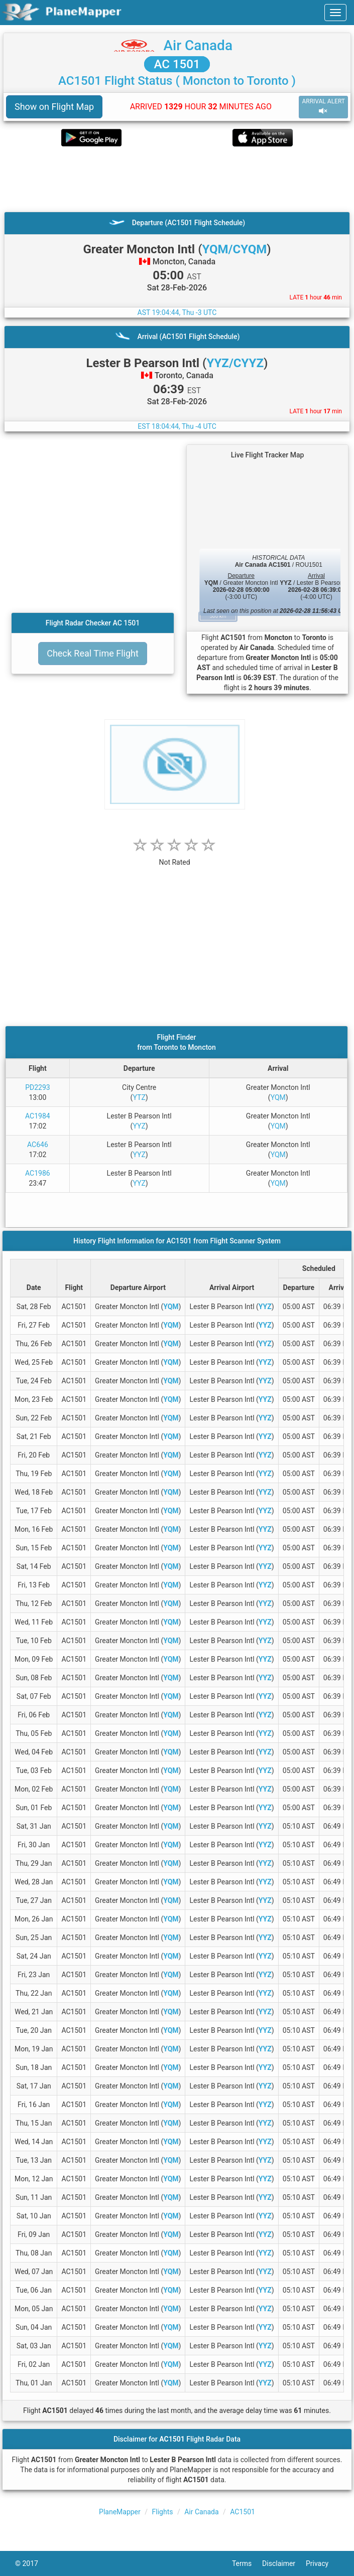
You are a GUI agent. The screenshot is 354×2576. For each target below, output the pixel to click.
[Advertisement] (177, 179)
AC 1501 (177, 64)
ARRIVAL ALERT (323, 106)
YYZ (139, 1126)
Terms (247, 2563)
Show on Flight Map (54, 106)
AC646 (37, 1145)
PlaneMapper (120, 2512)
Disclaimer (284, 2563)
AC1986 (37, 1173)
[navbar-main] (335, 12)
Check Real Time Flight (93, 653)
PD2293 (37, 1087)
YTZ (139, 1097)
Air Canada (198, 45)
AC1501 (242, 2512)
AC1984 (37, 1116)
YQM (278, 1097)
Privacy (322, 2563)
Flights (162, 2512)
